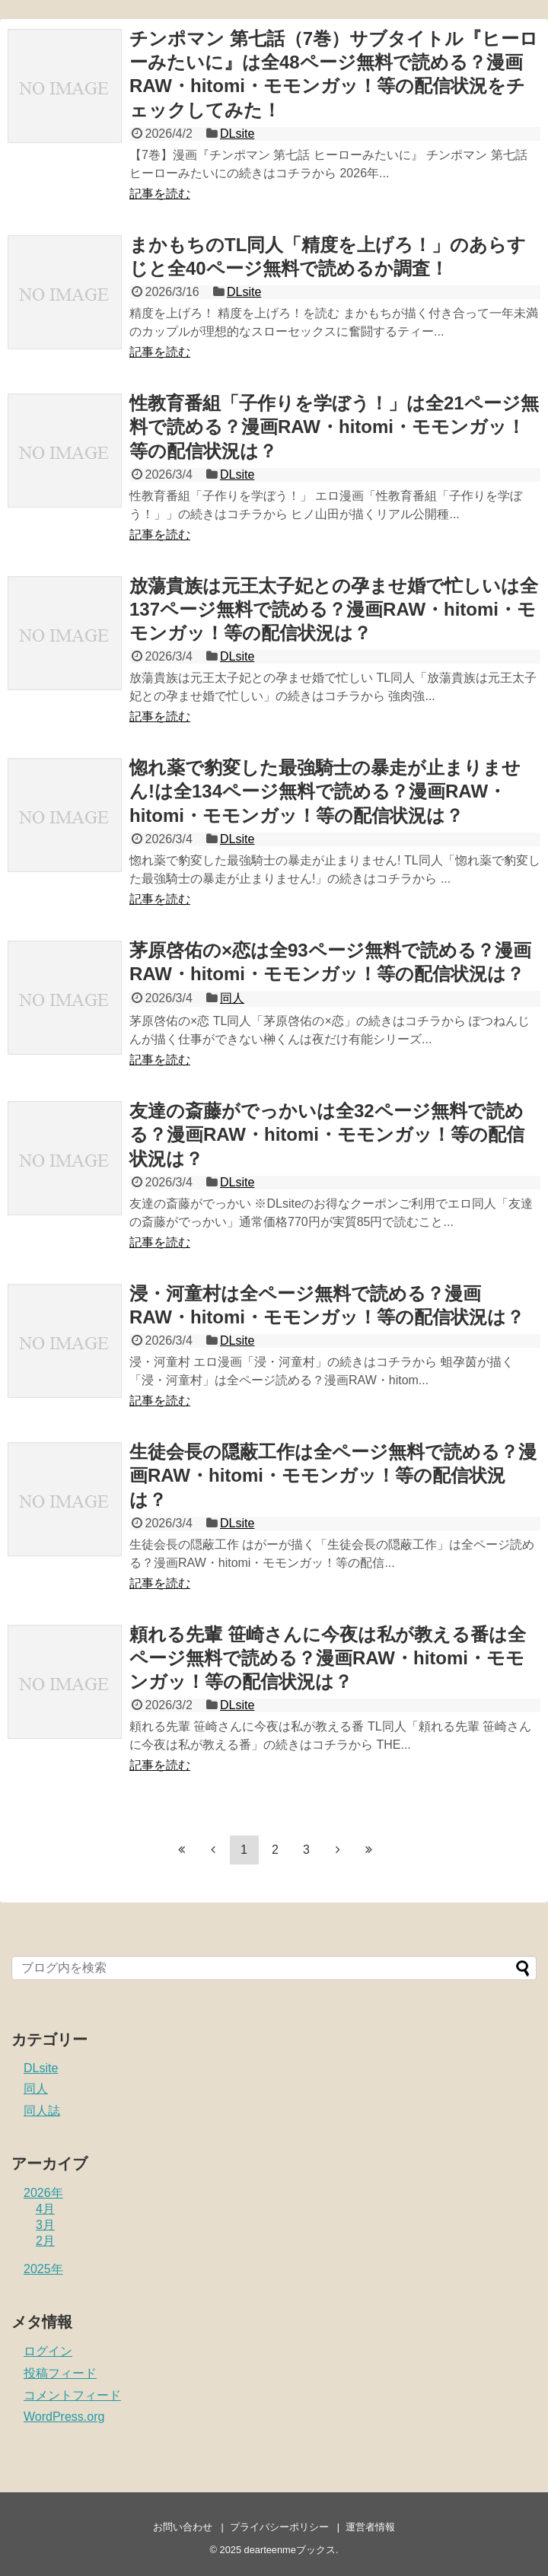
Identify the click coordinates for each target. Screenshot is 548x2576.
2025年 (43, 2268)
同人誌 (42, 2110)
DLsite (237, 133)
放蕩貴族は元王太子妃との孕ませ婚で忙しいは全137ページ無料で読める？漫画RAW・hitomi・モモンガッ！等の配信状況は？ (333, 609)
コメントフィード (72, 2395)
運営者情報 (370, 2527)
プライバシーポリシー (279, 2527)
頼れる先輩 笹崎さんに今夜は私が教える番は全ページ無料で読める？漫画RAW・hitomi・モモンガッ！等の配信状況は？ (327, 1658)
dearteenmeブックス (290, 2549)
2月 (45, 2240)
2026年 (43, 2192)
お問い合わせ (182, 2527)
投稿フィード (60, 2373)
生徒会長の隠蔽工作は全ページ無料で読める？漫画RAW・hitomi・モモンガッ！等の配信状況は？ (333, 1475)
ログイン (48, 2351)
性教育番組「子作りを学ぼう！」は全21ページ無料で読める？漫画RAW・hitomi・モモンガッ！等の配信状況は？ (334, 426)
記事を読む (159, 193)
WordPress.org (64, 2416)
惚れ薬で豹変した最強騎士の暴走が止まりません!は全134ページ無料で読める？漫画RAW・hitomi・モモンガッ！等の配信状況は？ (325, 791)
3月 (45, 2224)
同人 (232, 998)
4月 (45, 2208)
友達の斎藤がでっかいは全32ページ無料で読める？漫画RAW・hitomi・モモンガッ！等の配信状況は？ (326, 1134)
